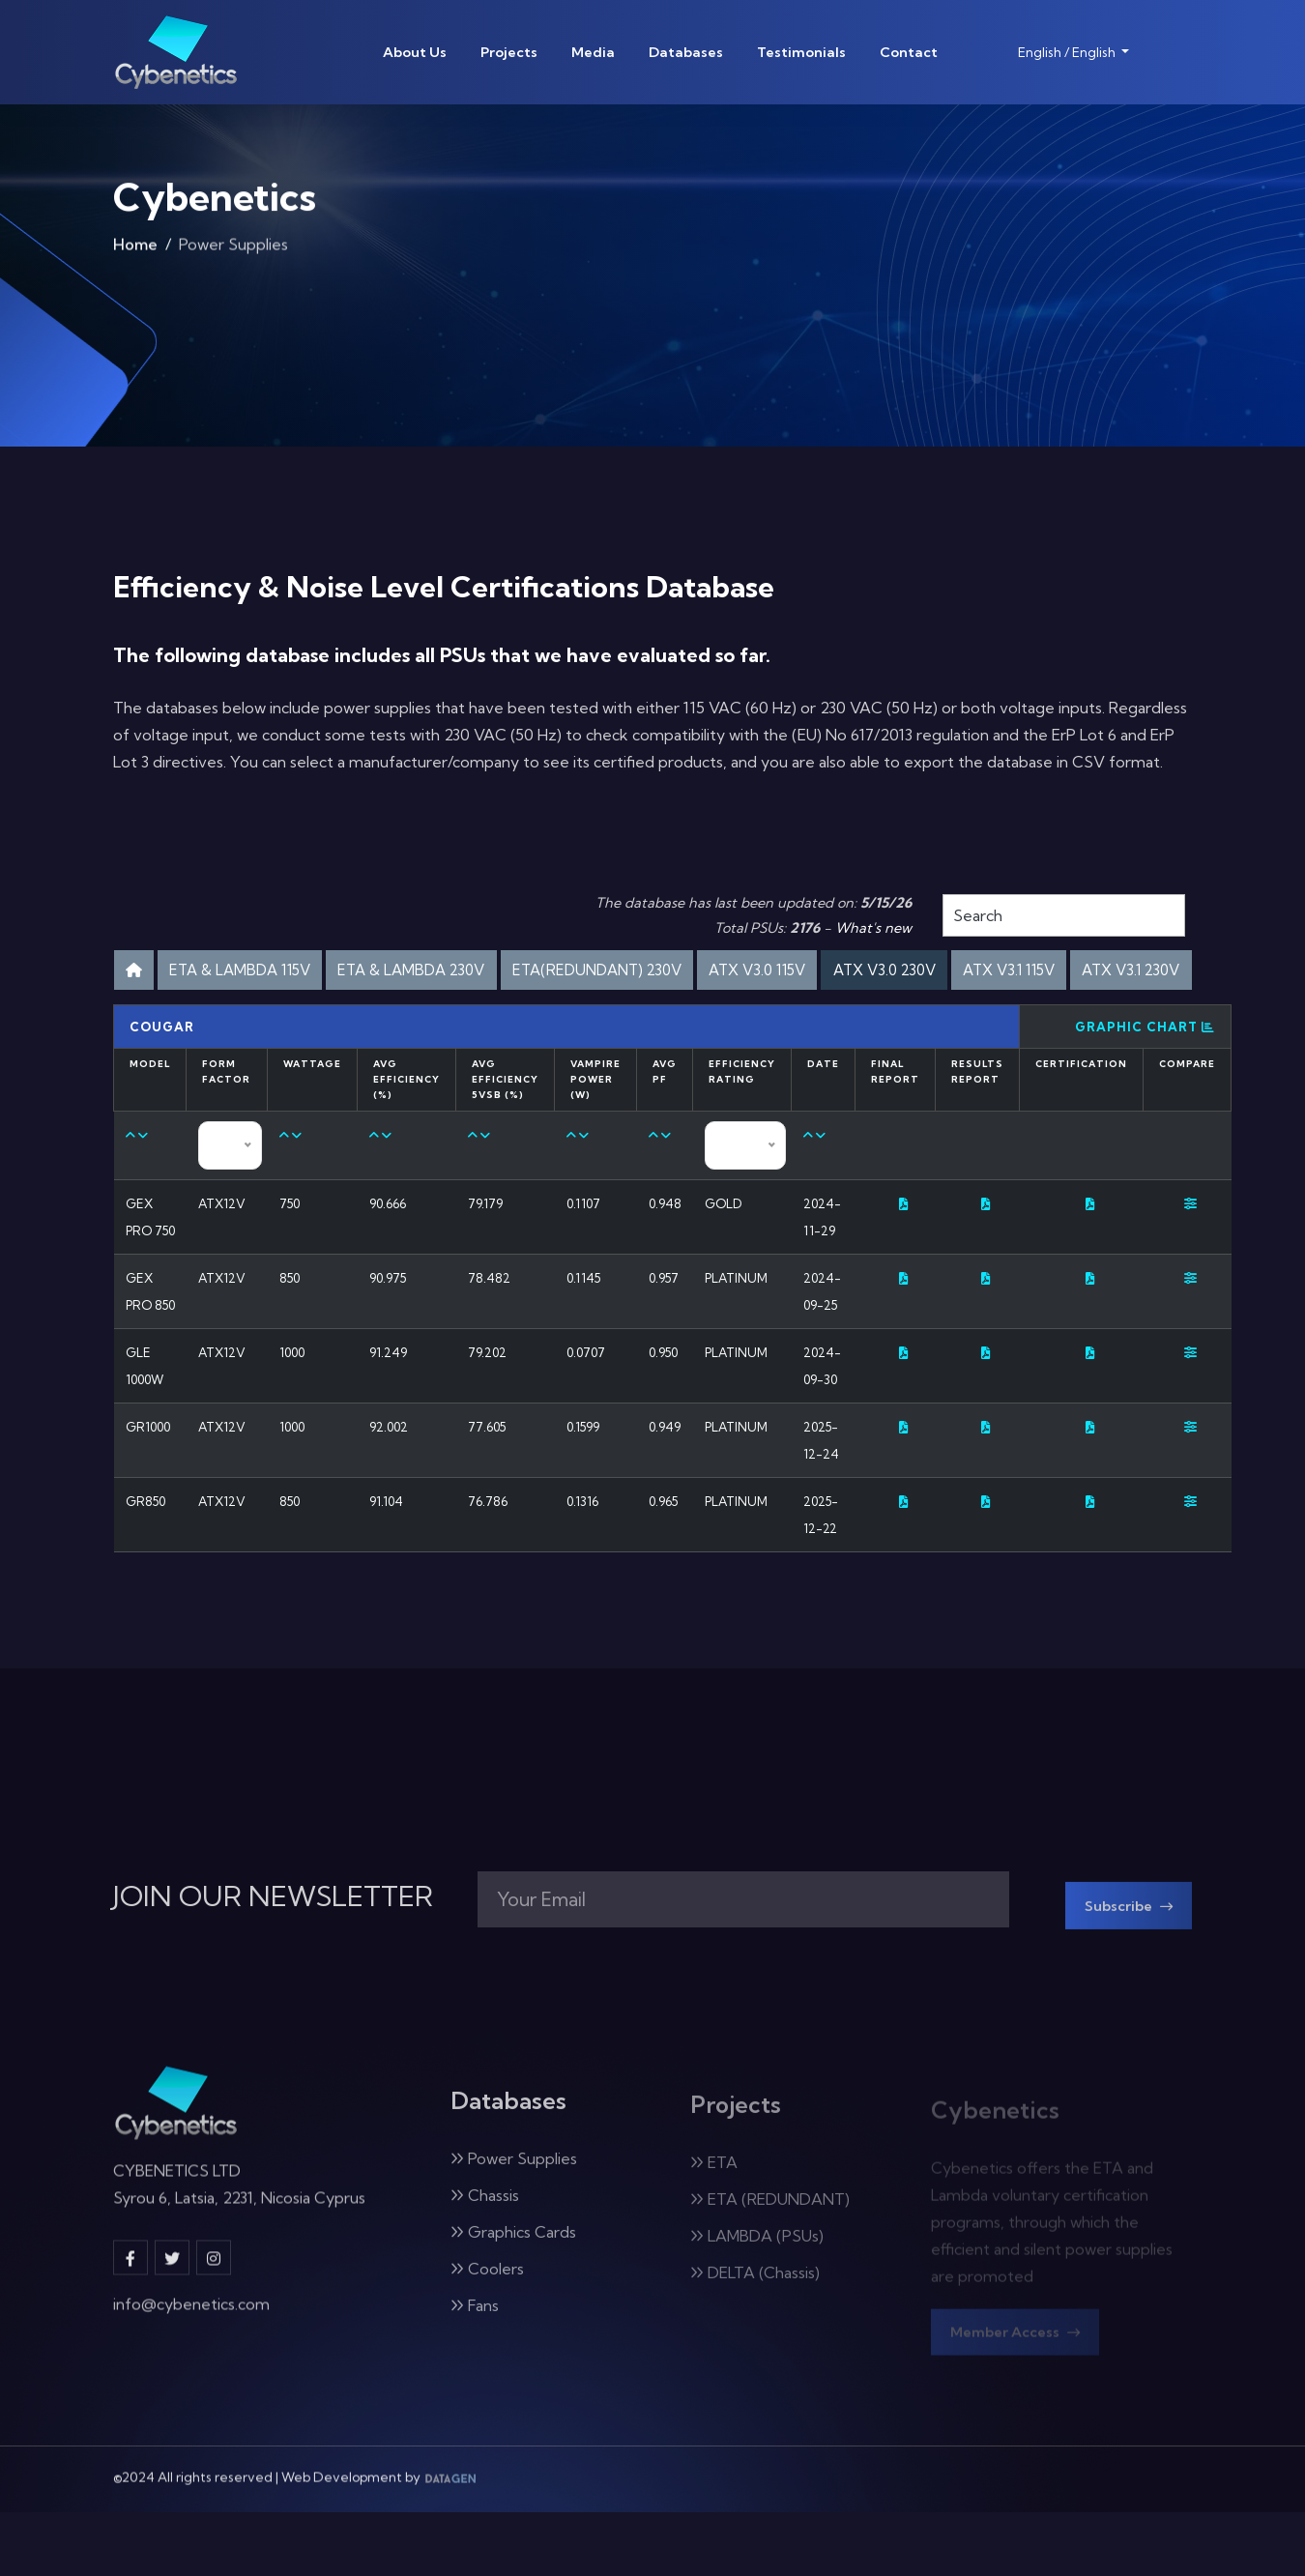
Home (135, 253)
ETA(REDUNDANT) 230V (735, 973)
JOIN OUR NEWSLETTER (273, 1959)
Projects (508, 52)
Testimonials (801, 52)
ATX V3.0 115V (926, 973)
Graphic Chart (1145, 1084)
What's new (873, 928)
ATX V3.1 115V (578, 1024)
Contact (909, 52)
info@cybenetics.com (191, 2374)
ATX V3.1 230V (724, 1024)
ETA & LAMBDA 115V (310, 973)
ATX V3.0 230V (1076, 973)
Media (593, 52)
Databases (686, 52)
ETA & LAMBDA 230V (515, 973)
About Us (415, 52)
